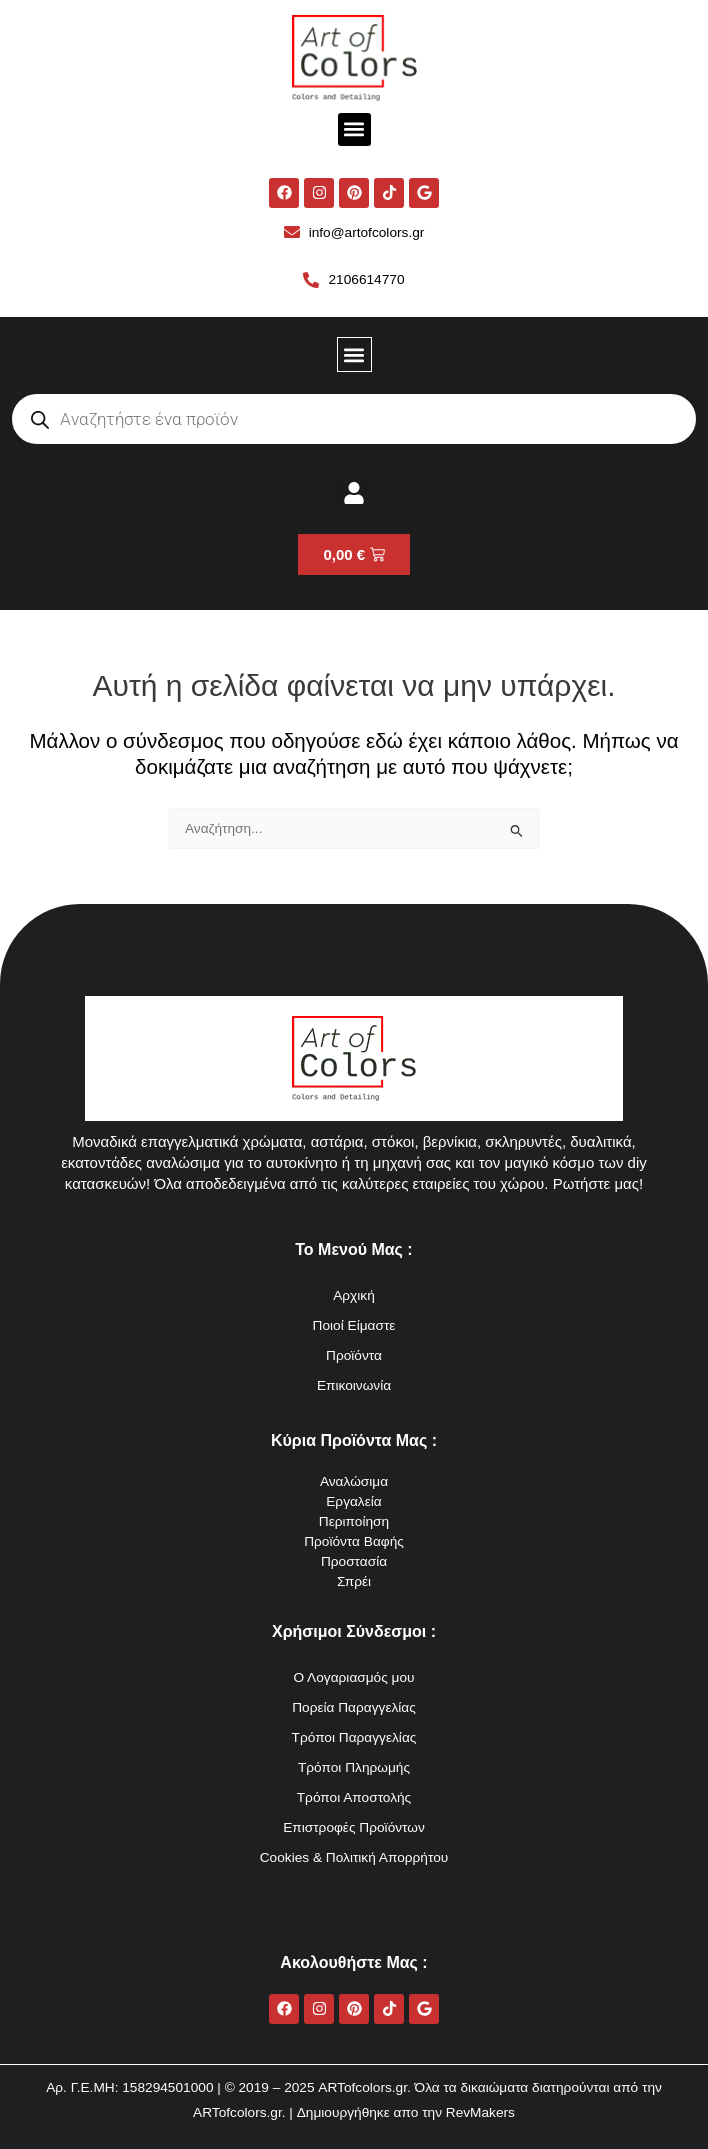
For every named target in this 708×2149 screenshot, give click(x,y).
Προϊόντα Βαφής (354, 1541)
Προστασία (354, 1561)
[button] (354, 129)
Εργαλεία (354, 1501)
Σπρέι (354, 1581)
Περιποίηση (354, 1521)
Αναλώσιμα (354, 1481)
